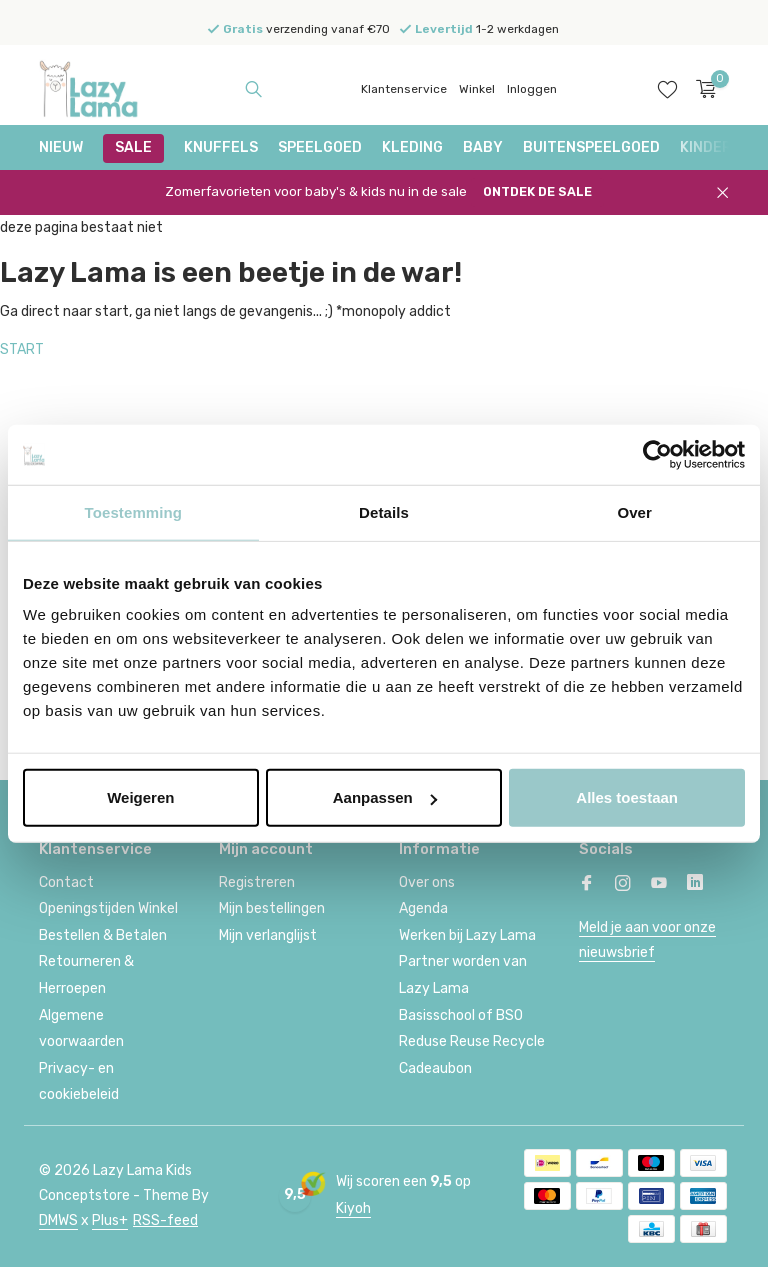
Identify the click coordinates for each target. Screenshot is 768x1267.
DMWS (58, 1220)
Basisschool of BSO (461, 1015)
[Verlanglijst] (667, 89)
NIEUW (61, 147)
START (22, 349)
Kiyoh (353, 1208)
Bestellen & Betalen (103, 935)
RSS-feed (165, 1220)
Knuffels (221, 147)
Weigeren (140, 797)
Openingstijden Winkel (108, 908)
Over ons (427, 882)
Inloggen (532, 89)
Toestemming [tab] (134, 511)
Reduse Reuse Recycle (472, 1041)
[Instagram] (623, 885)
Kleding (412, 147)
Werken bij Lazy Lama (467, 935)
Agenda (423, 908)
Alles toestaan (627, 797)
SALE (133, 147)
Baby (483, 147)
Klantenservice (404, 89)
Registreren (257, 882)
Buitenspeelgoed (591, 147)
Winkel (477, 89)
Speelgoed (320, 147)
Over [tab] (634, 511)
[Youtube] (659, 885)
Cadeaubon (435, 1068)
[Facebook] (587, 885)
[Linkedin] (695, 885)
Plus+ (110, 1220)
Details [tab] (384, 511)
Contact (66, 882)
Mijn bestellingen (272, 908)
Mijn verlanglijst (268, 935)
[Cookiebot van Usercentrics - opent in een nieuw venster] (657, 454)
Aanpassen (385, 797)
